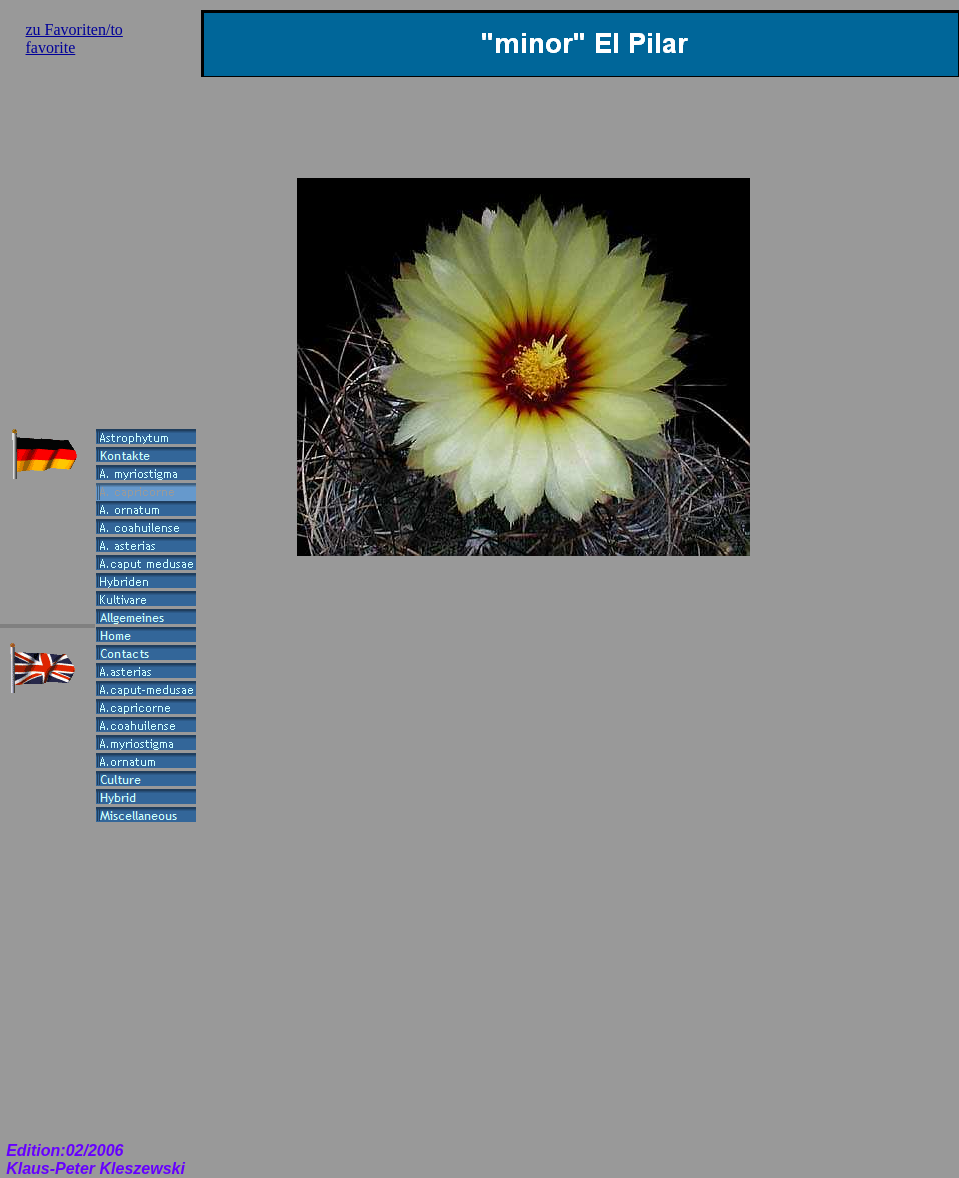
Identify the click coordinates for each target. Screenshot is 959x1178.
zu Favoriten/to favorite (74, 38)
